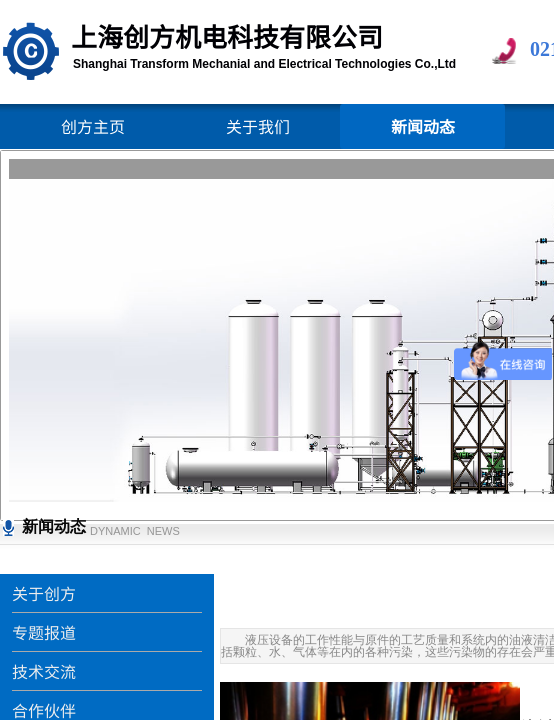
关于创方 (44, 593)
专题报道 (44, 632)
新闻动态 (423, 126)
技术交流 (44, 671)
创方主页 (93, 126)
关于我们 (258, 126)
